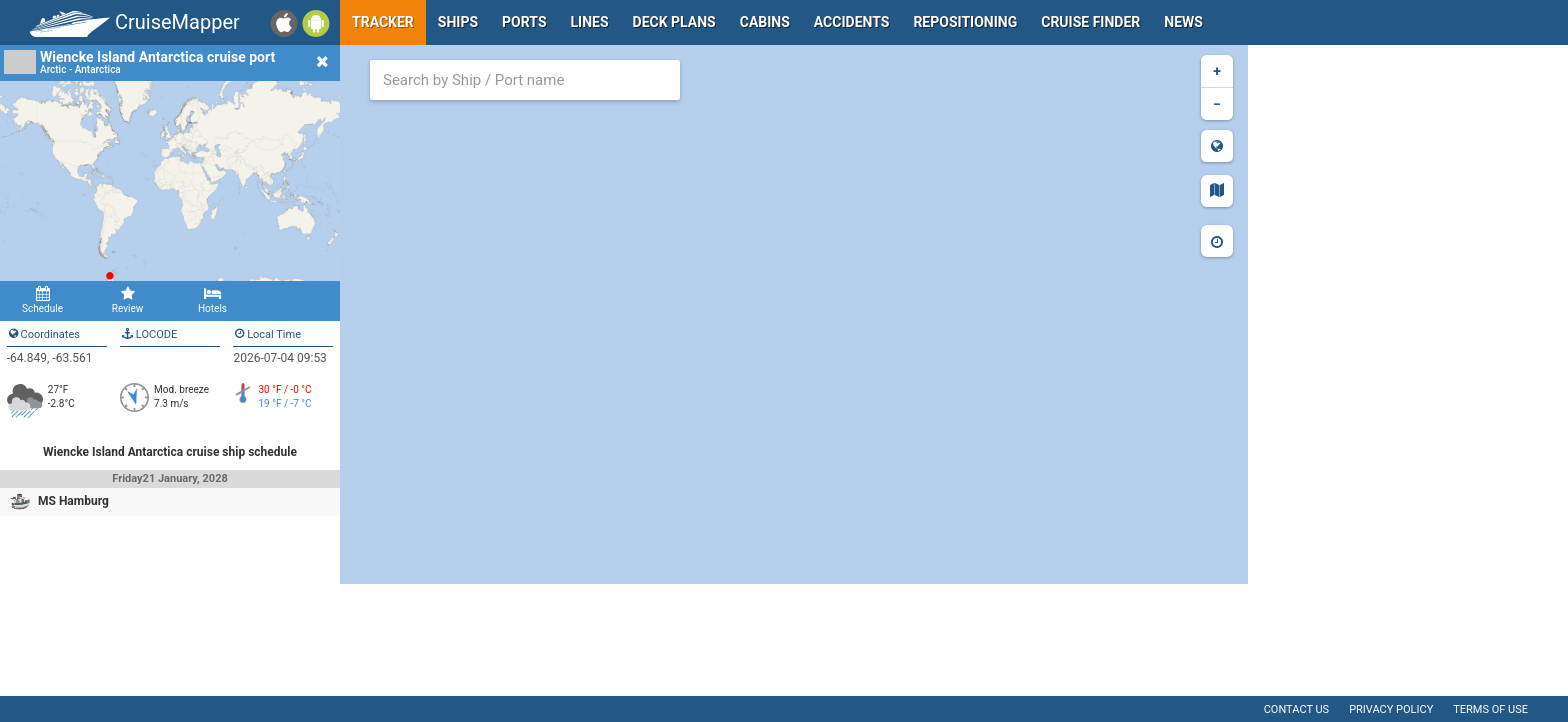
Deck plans (674, 22)
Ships (458, 22)
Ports (524, 22)
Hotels (212, 300)
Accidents (852, 22)
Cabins (765, 22)
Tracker (383, 22)
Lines (590, 22)
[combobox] (525, 80)
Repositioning (965, 22)
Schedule (42, 300)
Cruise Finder (1090, 22)
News (1183, 22)
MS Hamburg (73, 501)
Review (127, 300)
